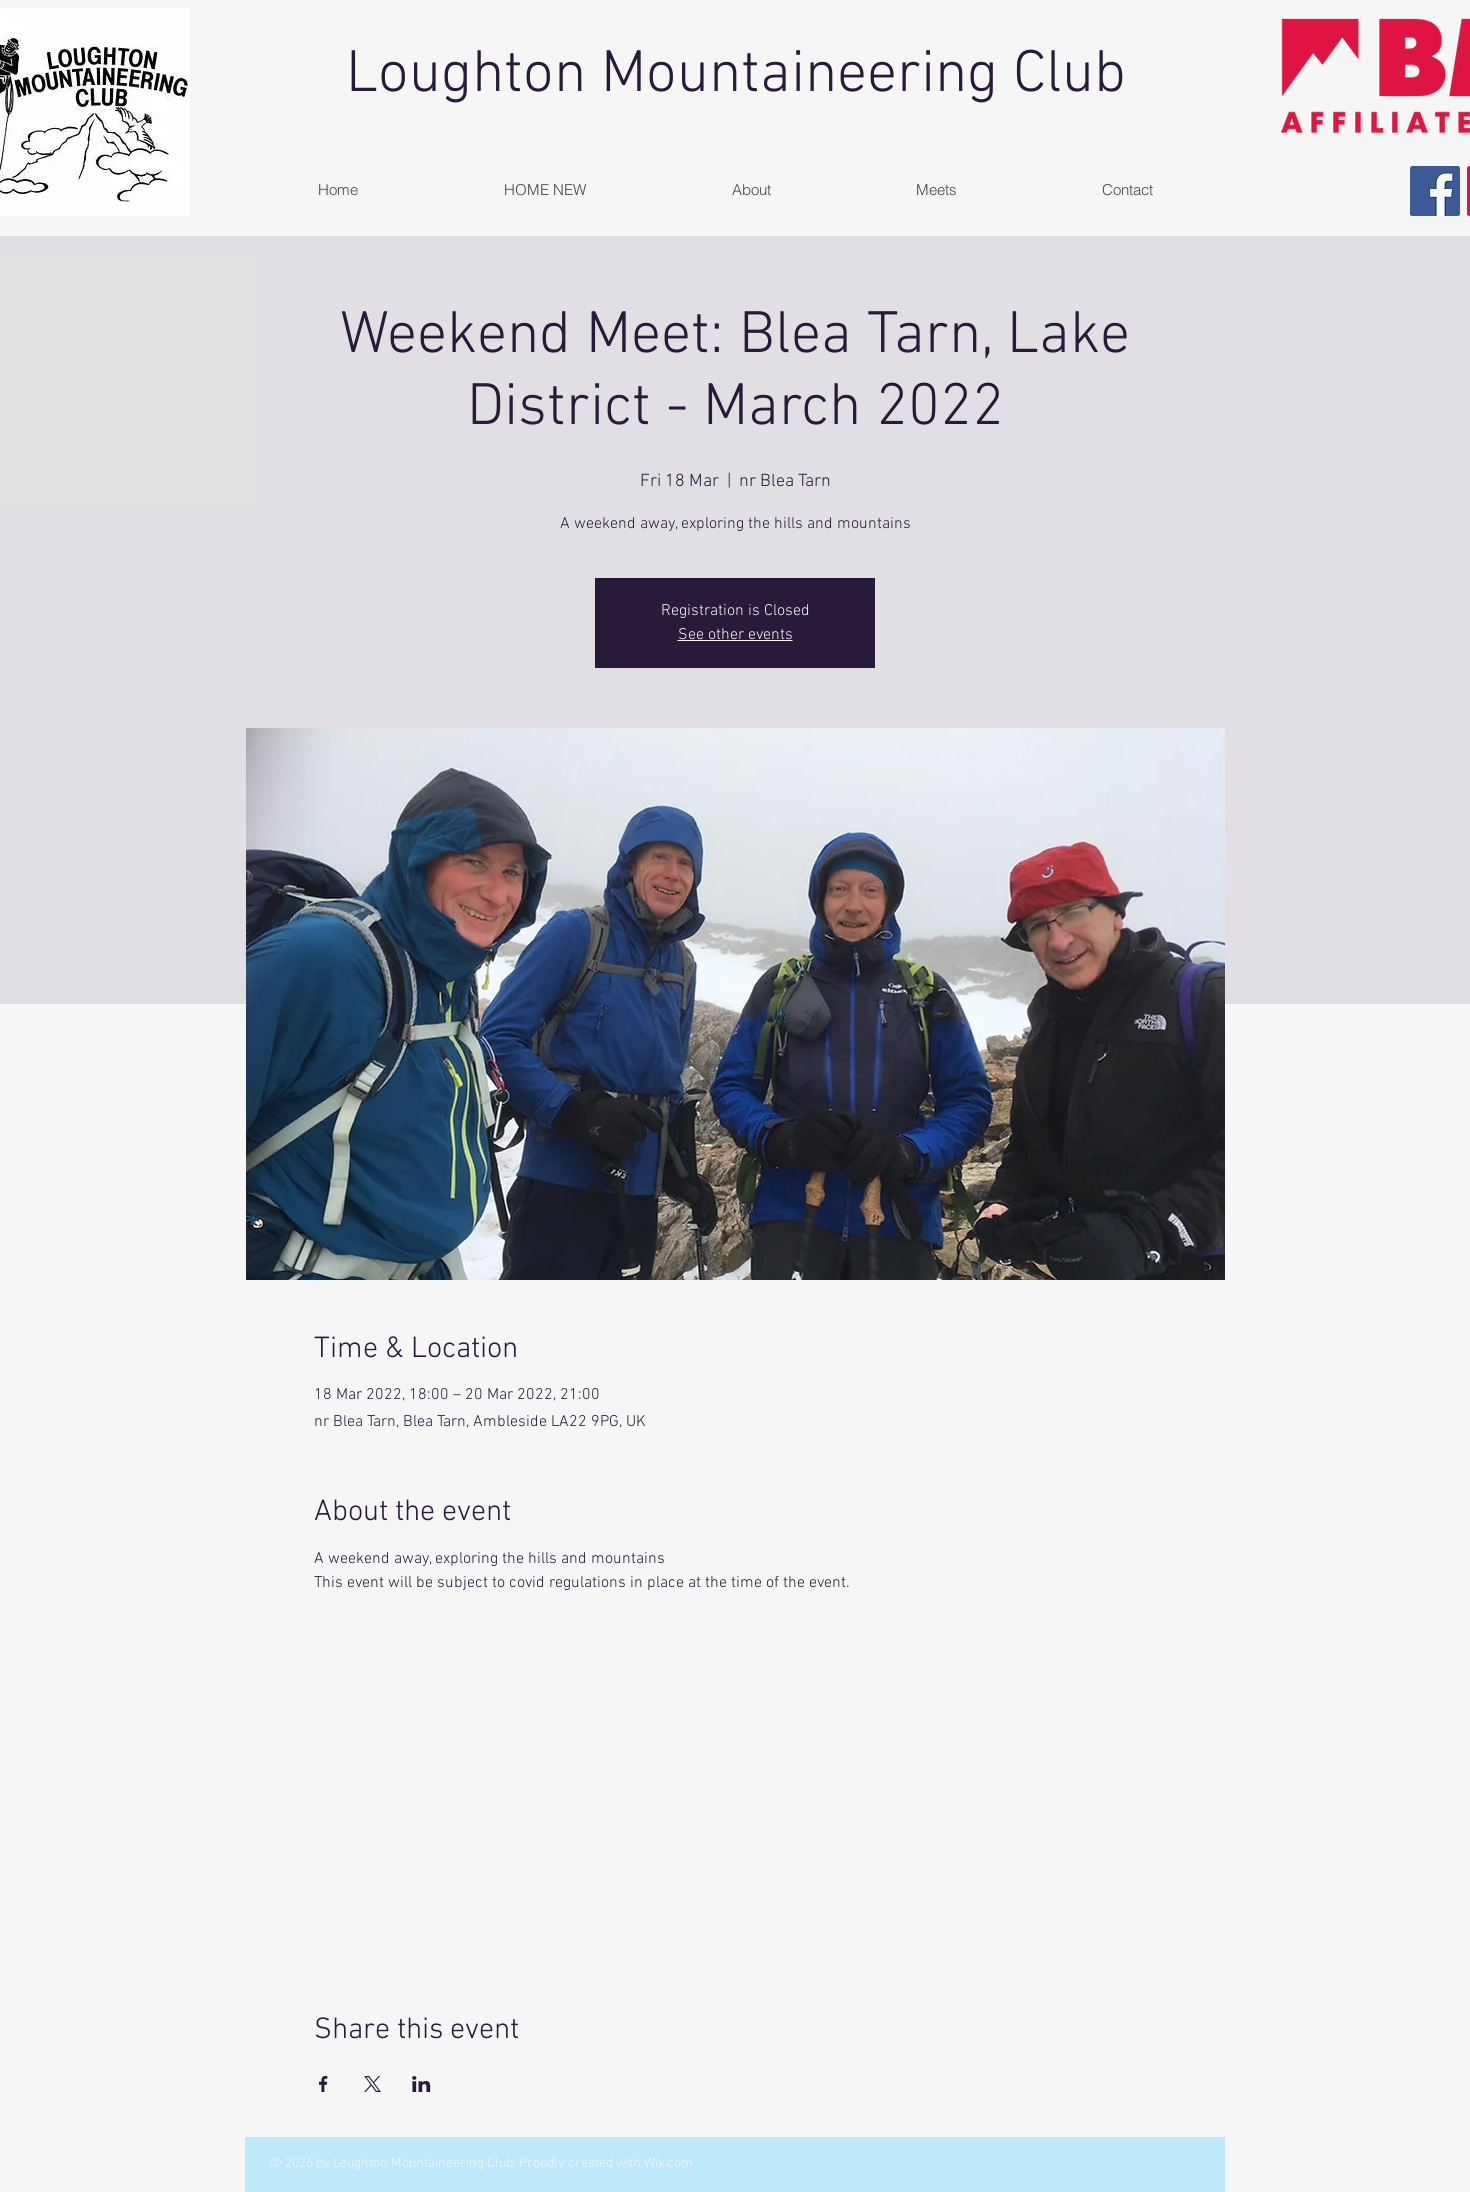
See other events (735, 635)
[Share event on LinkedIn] (421, 2084)
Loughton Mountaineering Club (736, 76)
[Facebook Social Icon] (1435, 191)
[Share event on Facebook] (323, 2084)
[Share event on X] (372, 2084)
